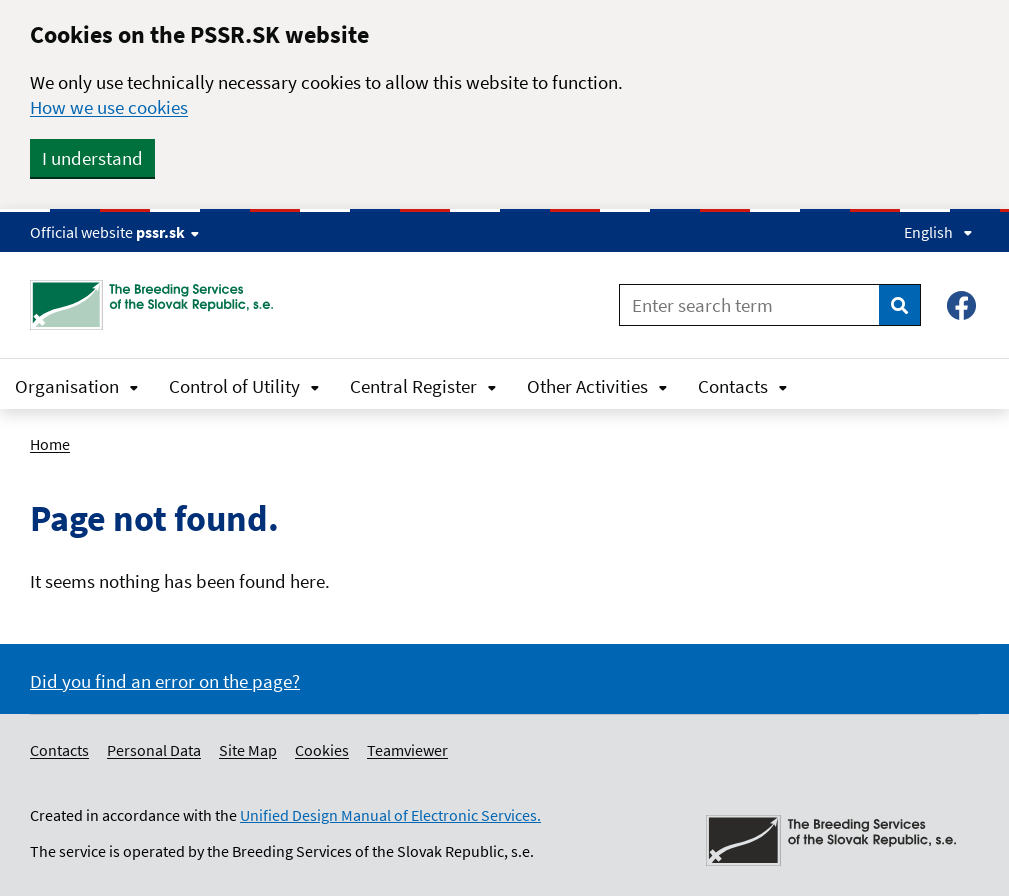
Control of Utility (244, 386)
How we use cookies (109, 107)
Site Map (248, 750)
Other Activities (597, 386)
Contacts (743, 386)
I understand (92, 158)
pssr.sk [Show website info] (167, 232)
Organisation (77, 386)
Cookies (322, 750)
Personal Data (154, 750)
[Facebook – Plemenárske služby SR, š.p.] (961, 305)
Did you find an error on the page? (165, 681)
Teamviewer (407, 750)
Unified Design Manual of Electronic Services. (390, 815)
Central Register (423, 386)
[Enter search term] (749, 305)
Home (50, 444)
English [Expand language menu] (938, 232)
